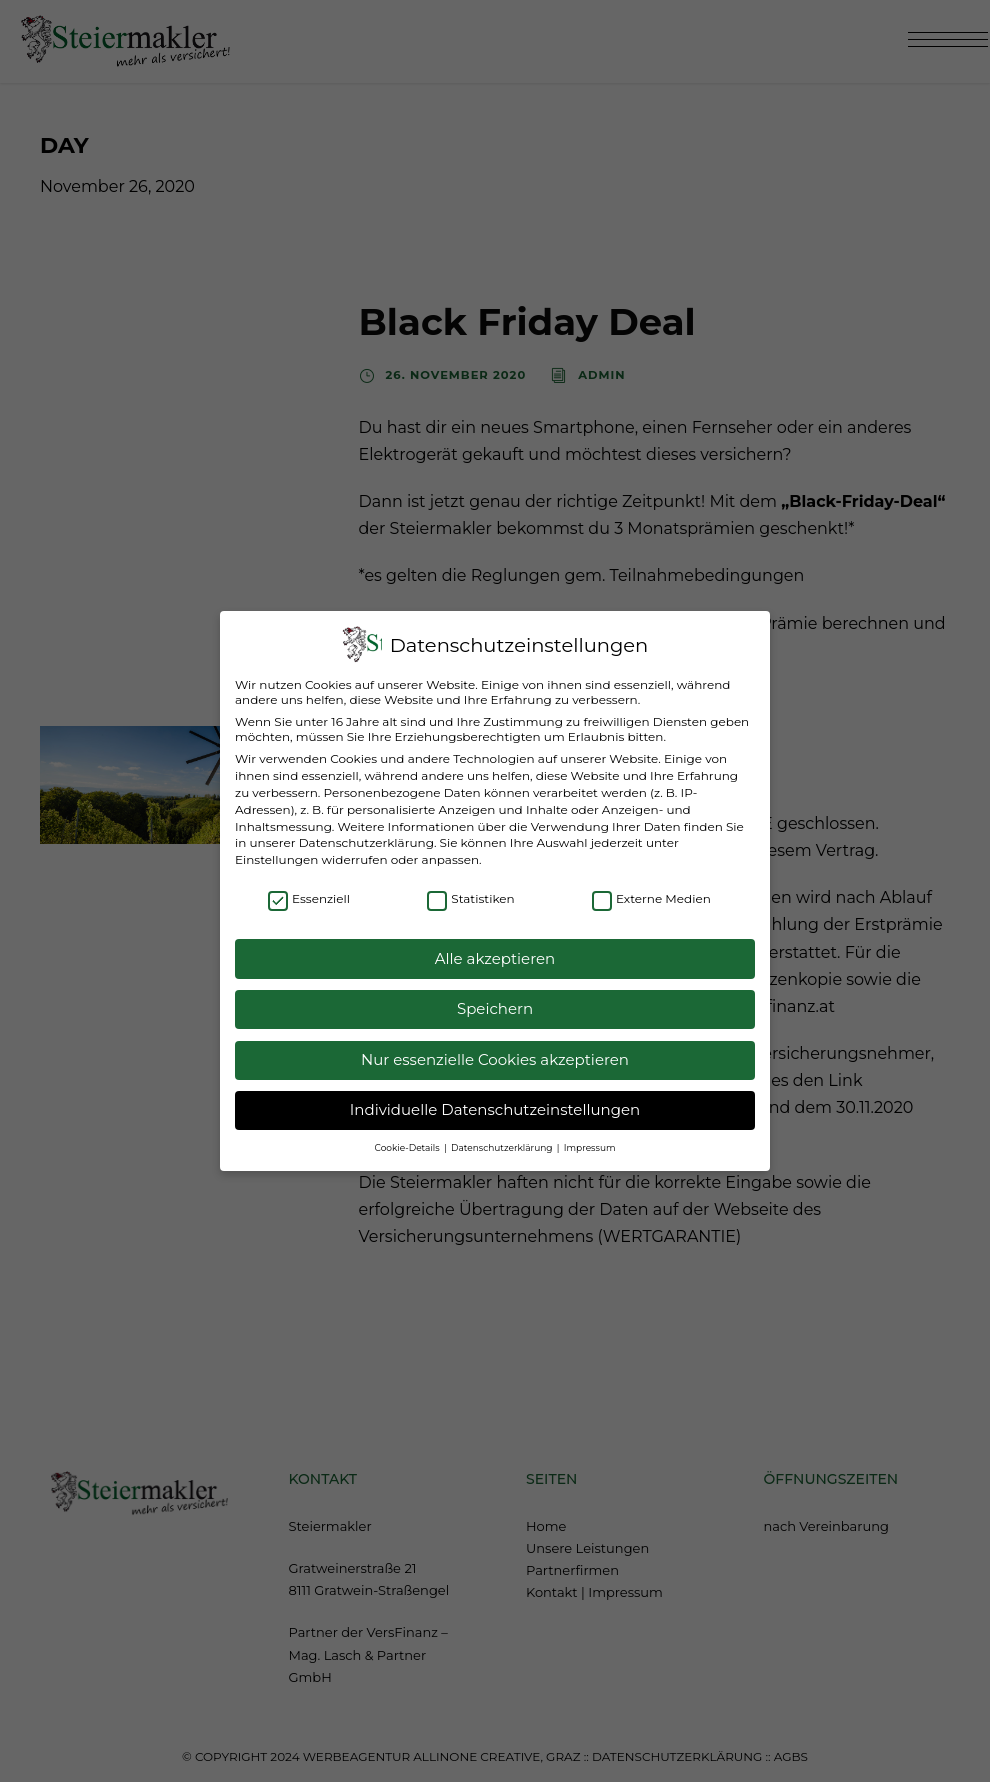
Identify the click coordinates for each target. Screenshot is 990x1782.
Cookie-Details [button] (408, 1133)
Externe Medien (651, 885)
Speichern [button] (495, 995)
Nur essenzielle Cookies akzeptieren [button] (495, 1045)
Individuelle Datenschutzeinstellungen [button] (495, 1096)
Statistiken (470, 885)
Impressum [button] (590, 1133)
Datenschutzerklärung (366, 829)
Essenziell (309, 885)
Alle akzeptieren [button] (495, 944)
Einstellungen (276, 845)
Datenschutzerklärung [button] (503, 1133)
